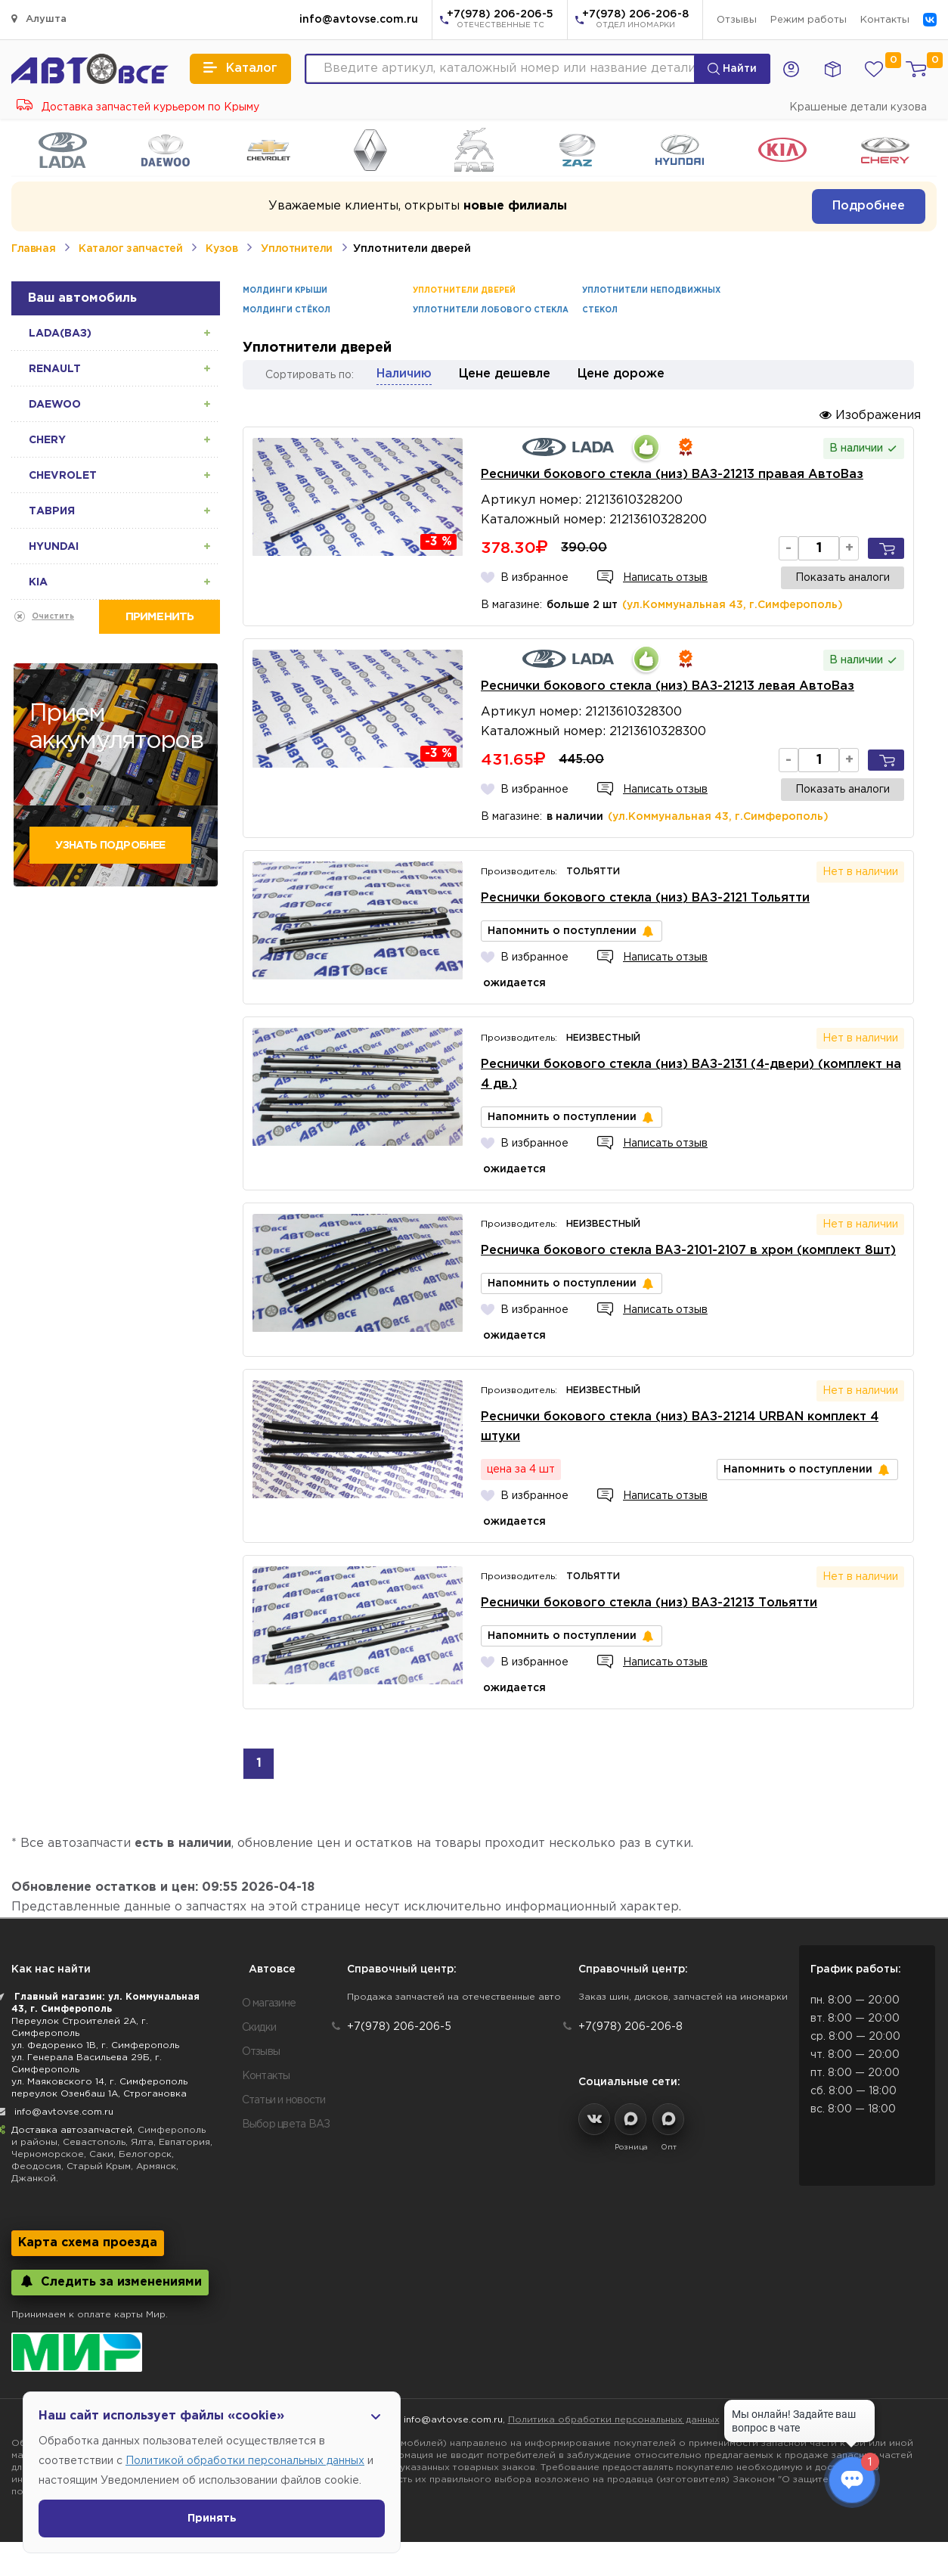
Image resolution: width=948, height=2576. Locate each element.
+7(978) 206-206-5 (500, 20)
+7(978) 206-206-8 (635, 20)
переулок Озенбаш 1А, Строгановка (99, 2094)
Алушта (39, 18)
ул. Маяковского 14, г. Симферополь (99, 2082)
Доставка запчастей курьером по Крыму (138, 107)
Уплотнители (297, 248)
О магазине (269, 2003)
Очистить (53, 616)
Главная (33, 248)
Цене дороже (621, 374)
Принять (212, 2518)
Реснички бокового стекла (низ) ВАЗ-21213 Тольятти (649, 1603)
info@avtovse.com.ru (358, 19)
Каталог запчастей (130, 248)
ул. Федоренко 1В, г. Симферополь (95, 2045)
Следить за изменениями (110, 2281)
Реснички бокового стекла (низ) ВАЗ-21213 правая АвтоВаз (672, 474)
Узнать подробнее (110, 845)
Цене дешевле (504, 374)
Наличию (404, 374)
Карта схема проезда (87, 2243)
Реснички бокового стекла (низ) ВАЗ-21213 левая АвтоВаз (667, 686)
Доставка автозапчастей (71, 2130)
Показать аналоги (842, 577)
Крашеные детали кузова (858, 107)
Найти (732, 69)
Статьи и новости (284, 2100)
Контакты (884, 20)
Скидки (259, 2027)
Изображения (870, 414)
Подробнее (868, 206)
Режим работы (808, 20)
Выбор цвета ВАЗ (286, 2124)
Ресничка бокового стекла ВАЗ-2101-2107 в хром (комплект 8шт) (688, 1250)
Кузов (221, 248)
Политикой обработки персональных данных (244, 2461)
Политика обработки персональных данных (614, 2420)
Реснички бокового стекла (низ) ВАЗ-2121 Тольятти (645, 898)
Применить (159, 617)
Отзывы (737, 20)
